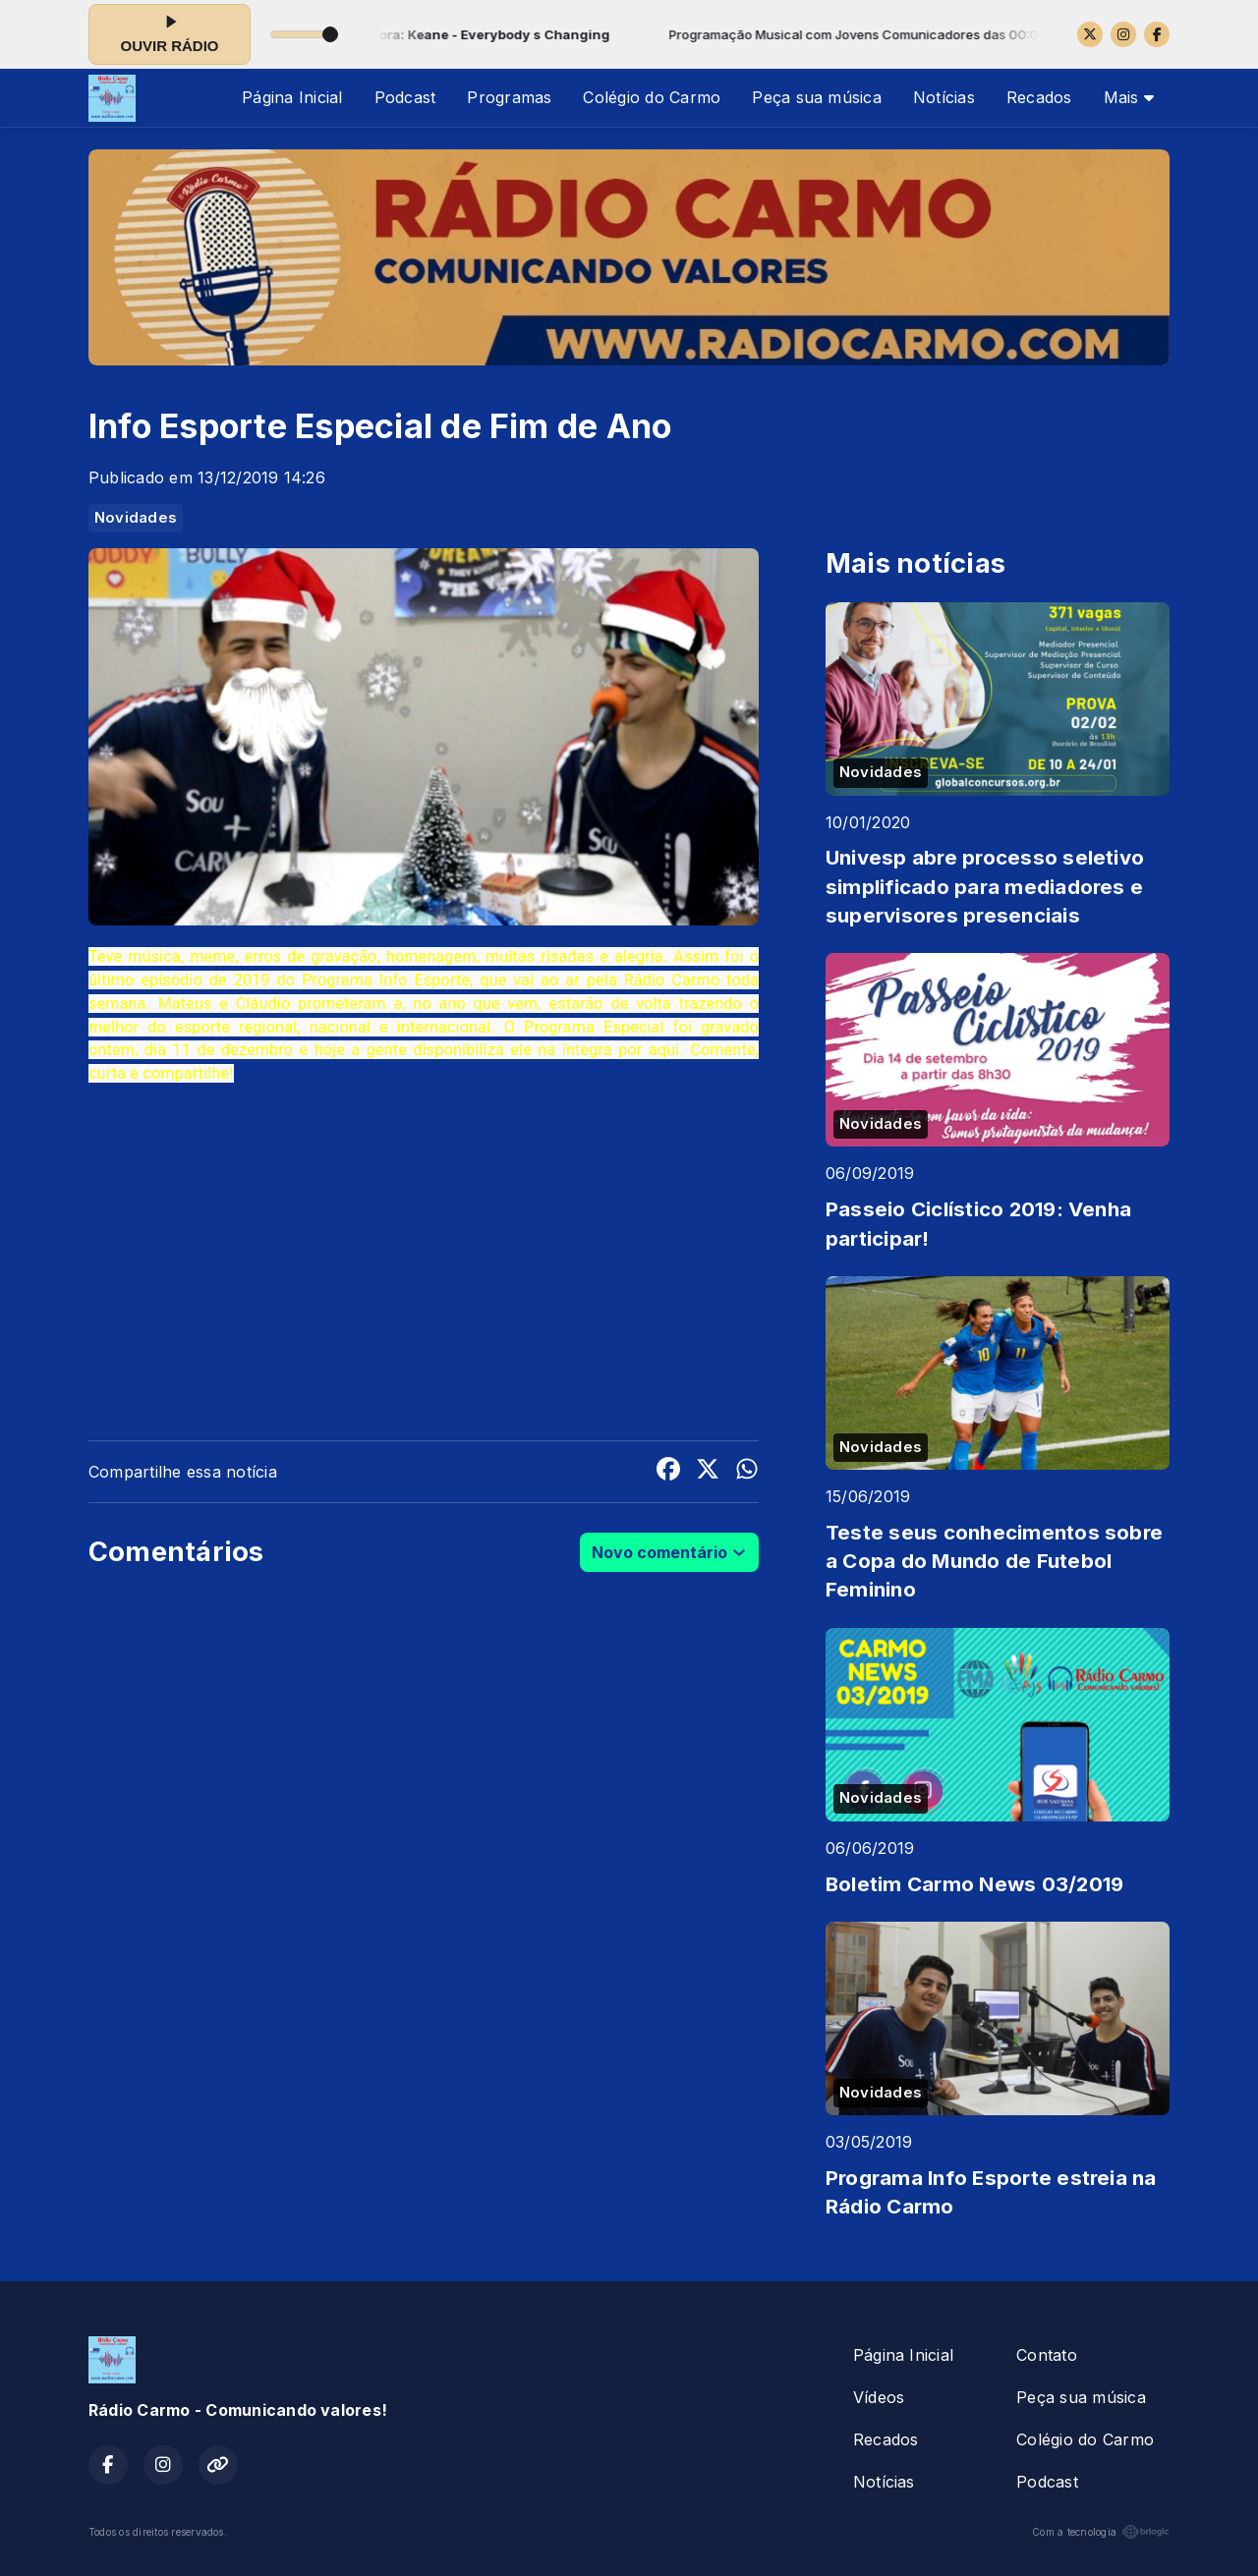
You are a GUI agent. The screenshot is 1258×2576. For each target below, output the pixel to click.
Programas (509, 97)
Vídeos (878, 2397)
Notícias (944, 97)
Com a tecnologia (1101, 2532)
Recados (1039, 97)
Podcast (405, 97)
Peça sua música (817, 97)
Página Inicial (292, 97)
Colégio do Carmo (651, 97)
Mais (1129, 97)
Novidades (135, 518)
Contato (1046, 2355)
